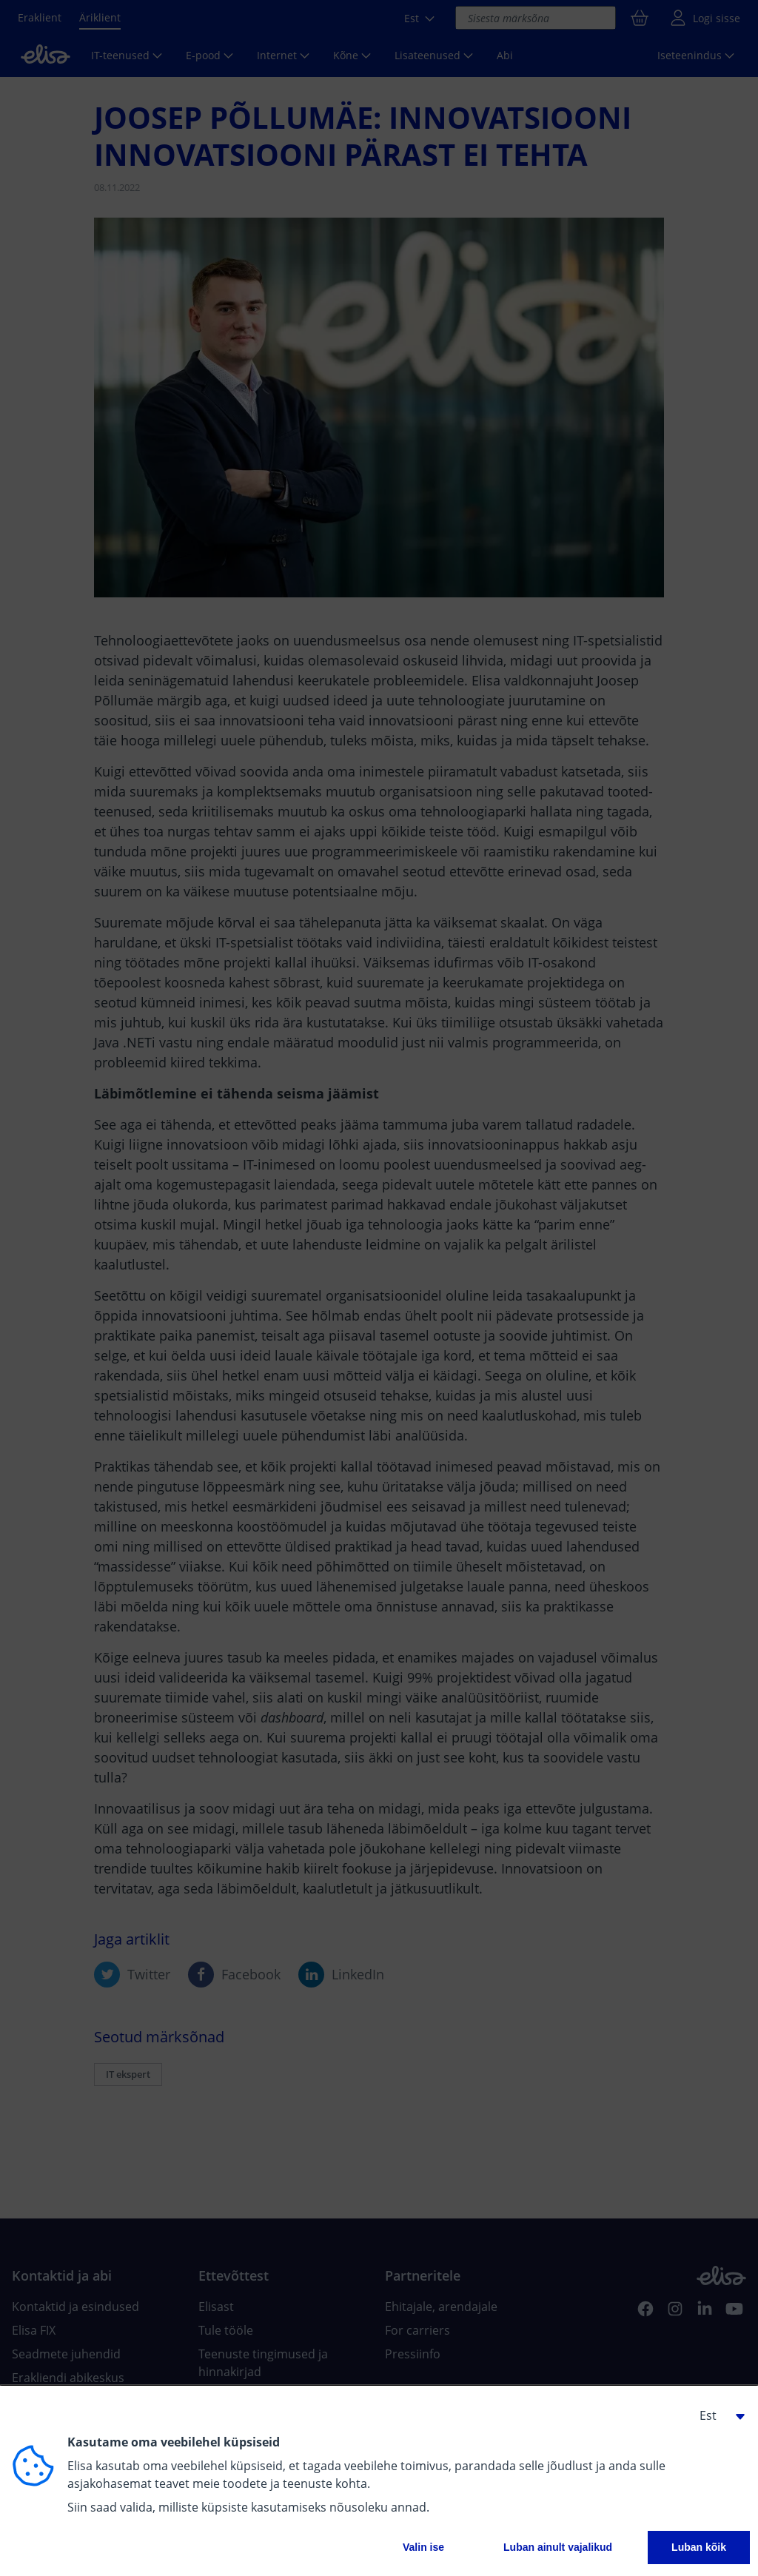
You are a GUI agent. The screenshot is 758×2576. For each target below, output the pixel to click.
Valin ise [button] (423, 2547)
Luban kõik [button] (698, 2547)
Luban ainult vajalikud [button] (557, 2547)
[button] (716, 2415)
